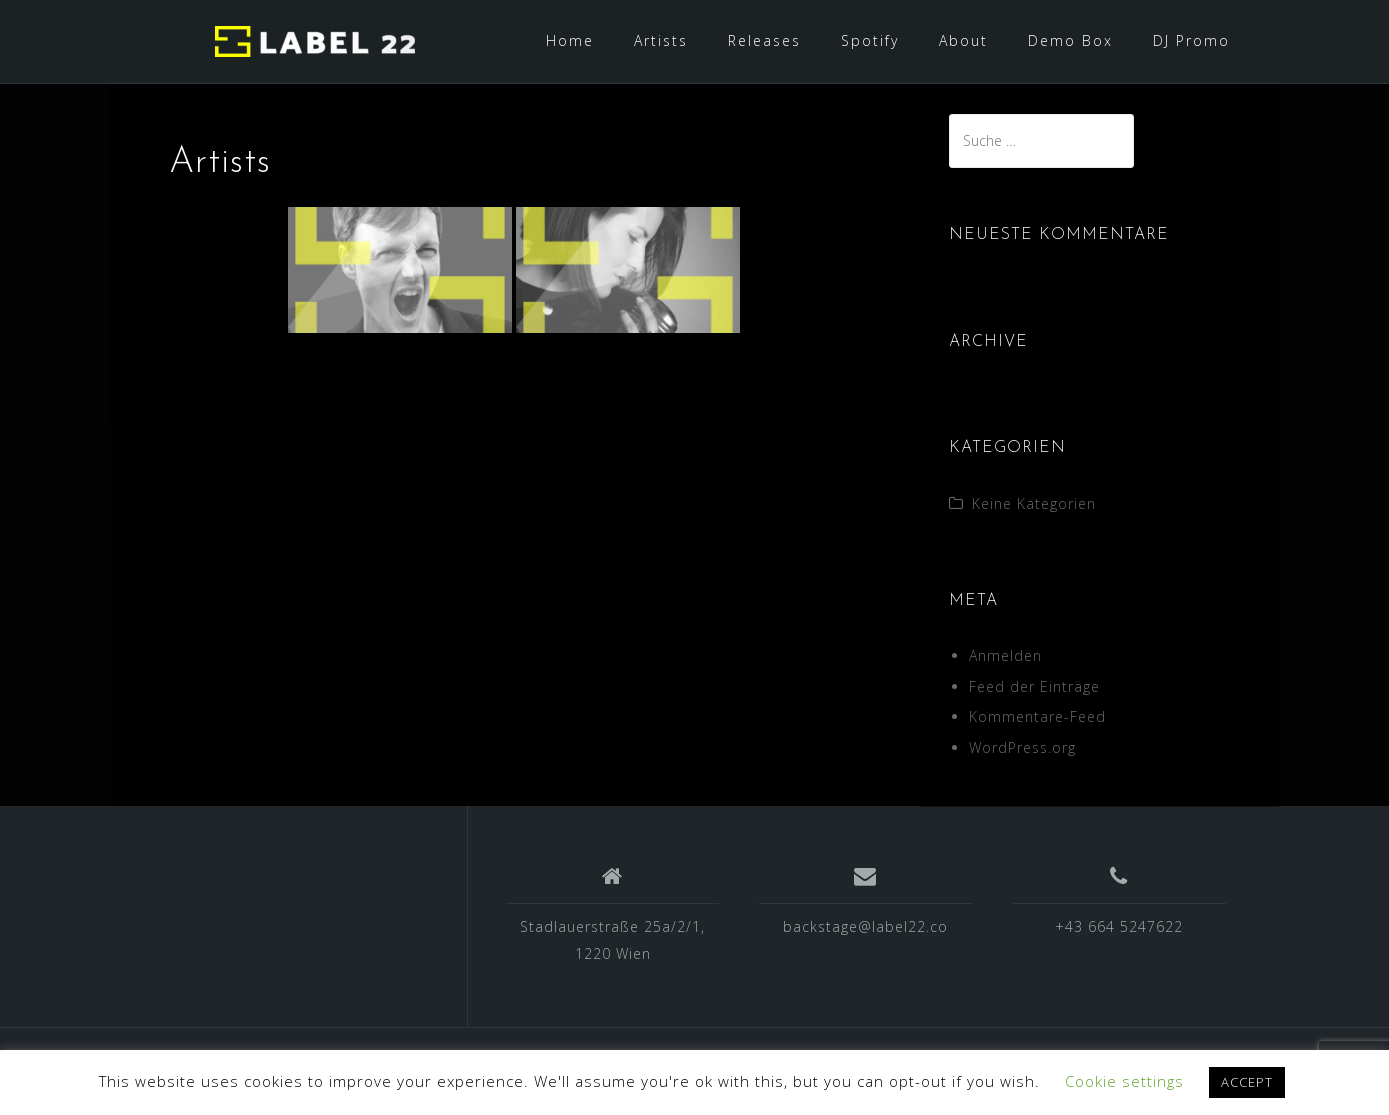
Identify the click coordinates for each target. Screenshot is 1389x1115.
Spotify (870, 40)
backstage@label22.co (865, 926)
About (963, 40)
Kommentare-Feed (1037, 716)
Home (570, 40)
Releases (764, 40)
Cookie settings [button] (1124, 1081)
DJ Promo (1191, 40)
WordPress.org (1022, 747)
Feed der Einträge (1034, 686)
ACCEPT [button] (1247, 1082)
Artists (661, 40)
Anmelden (1005, 655)
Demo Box (1070, 40)
